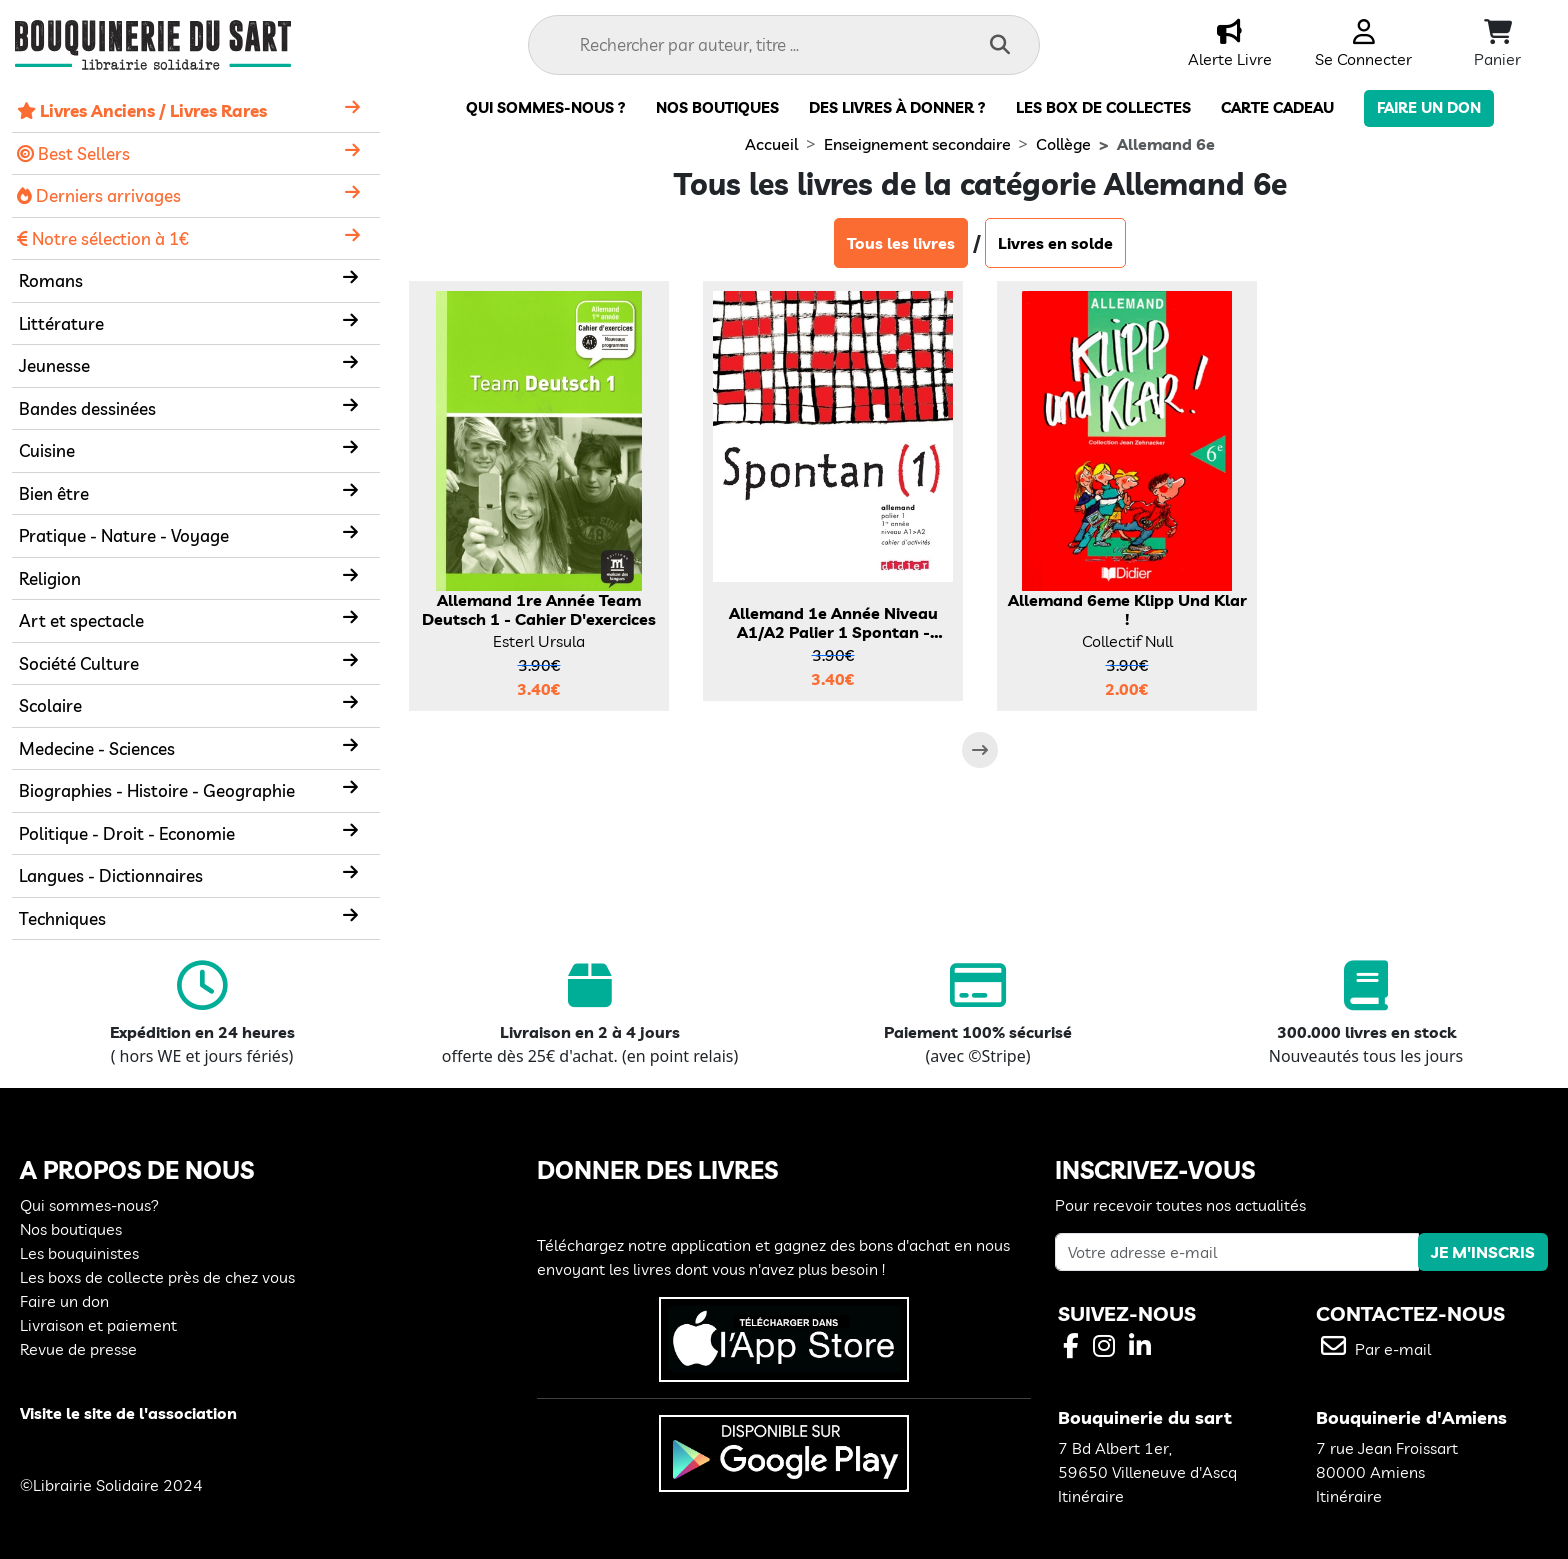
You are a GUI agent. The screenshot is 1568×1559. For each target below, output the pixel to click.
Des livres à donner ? (897, 107)
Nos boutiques (717, 107)
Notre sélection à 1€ (103, 238)
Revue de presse (78, 1349)
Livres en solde (1055, 243)
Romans (51, 280)
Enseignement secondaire (917, 144)
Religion (50, 578)
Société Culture (79, 663)
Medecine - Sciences (97, 748)
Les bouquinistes (79, 1253)
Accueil (771, 144)
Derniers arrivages (99, 195)
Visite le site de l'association (128, 1413)
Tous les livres (901, 243)
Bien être (54, 493)
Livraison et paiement (98, 1325)
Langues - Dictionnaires (111, 875)
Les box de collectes (1103, 107)
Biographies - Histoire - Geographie (157, 790)
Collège (1063, 144)
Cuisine (47, 450)
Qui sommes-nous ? (546, 107)
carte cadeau (1277, 107)
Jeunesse (54, 365)
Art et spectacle (81, 620)
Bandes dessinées (87, 408)
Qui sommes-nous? (89, 1205)
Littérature (61, 323)
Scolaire (50, 705)
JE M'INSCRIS (1483, 1252)
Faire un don (1429, 107)
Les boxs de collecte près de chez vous (157, 1277)
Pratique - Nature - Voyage (124, 535)
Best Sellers (73, 153)
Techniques (62, 918)
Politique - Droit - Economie (127, 833)
